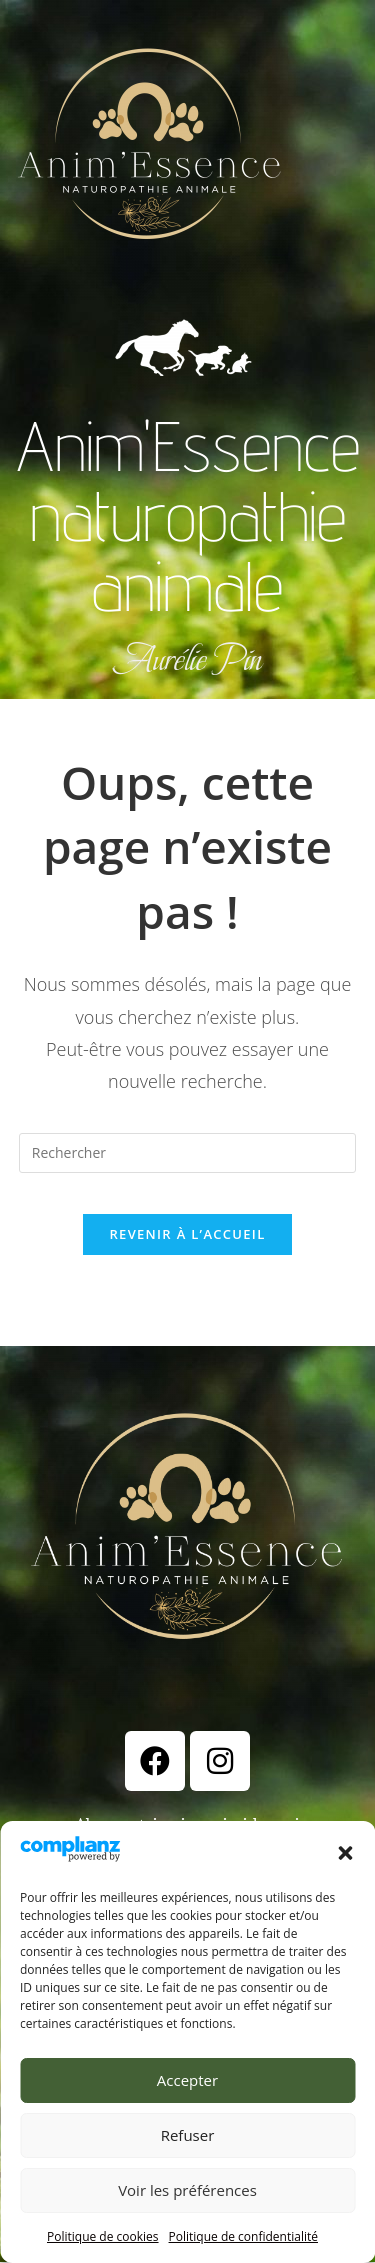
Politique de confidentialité (243, 2236)
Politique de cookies (103, 2236)
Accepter (187, 2080)
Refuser (188, 2135)
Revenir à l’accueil (187, 1234)
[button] (345, 1853)
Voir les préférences (187, 2190)
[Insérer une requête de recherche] (188, 1153)
